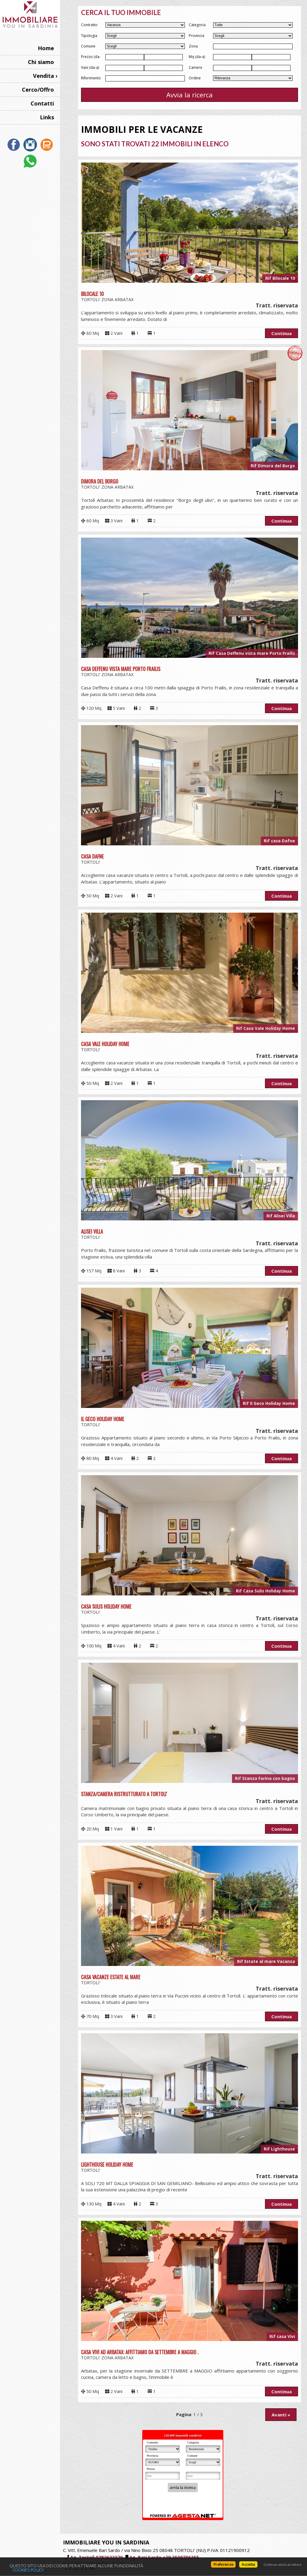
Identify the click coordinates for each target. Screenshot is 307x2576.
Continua (281, 333)
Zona (193, 46)
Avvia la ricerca (189, 94)
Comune (88, 46)
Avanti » (281, 2415)
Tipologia (89, 35)
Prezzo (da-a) (91, 57)
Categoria (197, 24)
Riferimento (91, 78)
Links (47, 117)
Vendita (43, 75)
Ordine (195, 78)
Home (46, 48)
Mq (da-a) (197, 56)
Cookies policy (28, 2570)
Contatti (42, 103)
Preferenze (223, 2564)
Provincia (196, 35)
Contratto (89, 24)
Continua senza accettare (282, 2564)
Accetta (248, 2564)
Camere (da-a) (195, 68)
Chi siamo (41, 62)
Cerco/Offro (38, 89)
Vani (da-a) (90, 67)
